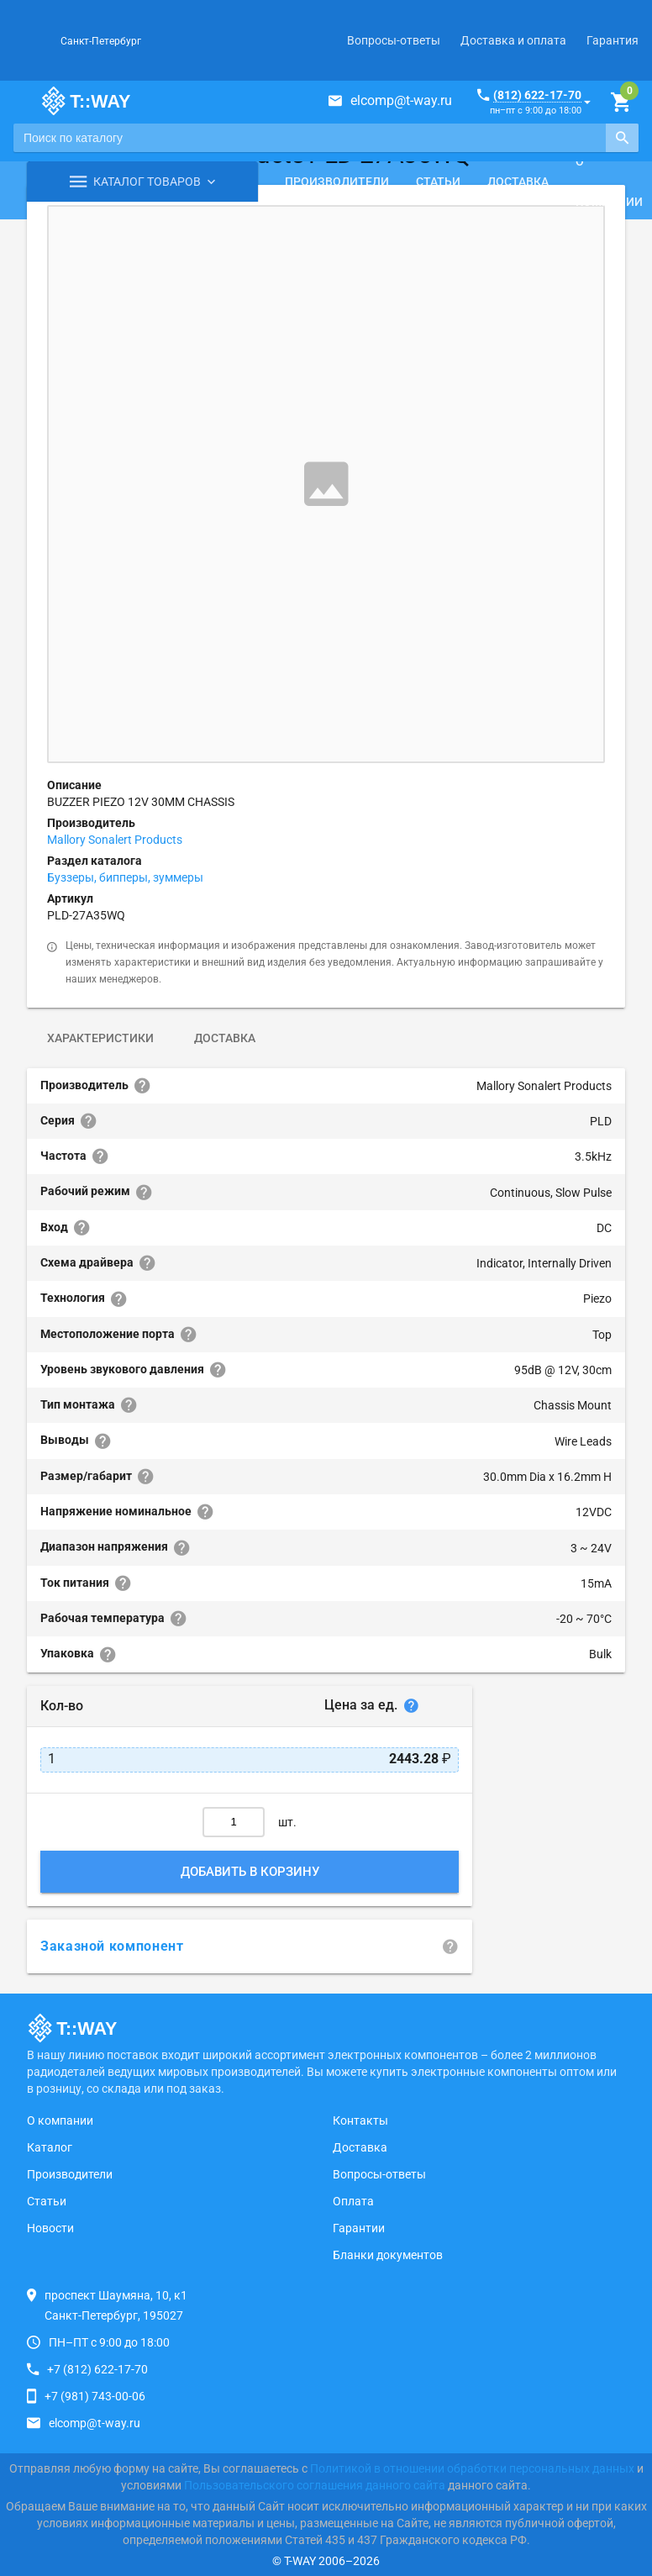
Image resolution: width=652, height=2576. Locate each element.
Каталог (49, 2147)
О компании (60, 2120)
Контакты (360, 2120)
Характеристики (100, 1038)
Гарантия (612, 40)
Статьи (438, 181)
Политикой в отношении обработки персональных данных (472, 2468)
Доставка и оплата (513, 40)
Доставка (518, 181)
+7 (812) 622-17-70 (97, 2369)
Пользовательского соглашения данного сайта (314, 2485)
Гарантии (359, 2228)
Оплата (353, 2201)
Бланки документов (388, 2255)
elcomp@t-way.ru (401, 100)
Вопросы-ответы (393, 40)
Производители (337, 181)
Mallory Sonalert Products (114, 839)
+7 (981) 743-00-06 (95, 2396)
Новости (50, 2228)
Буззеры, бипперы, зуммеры (125, 877)
